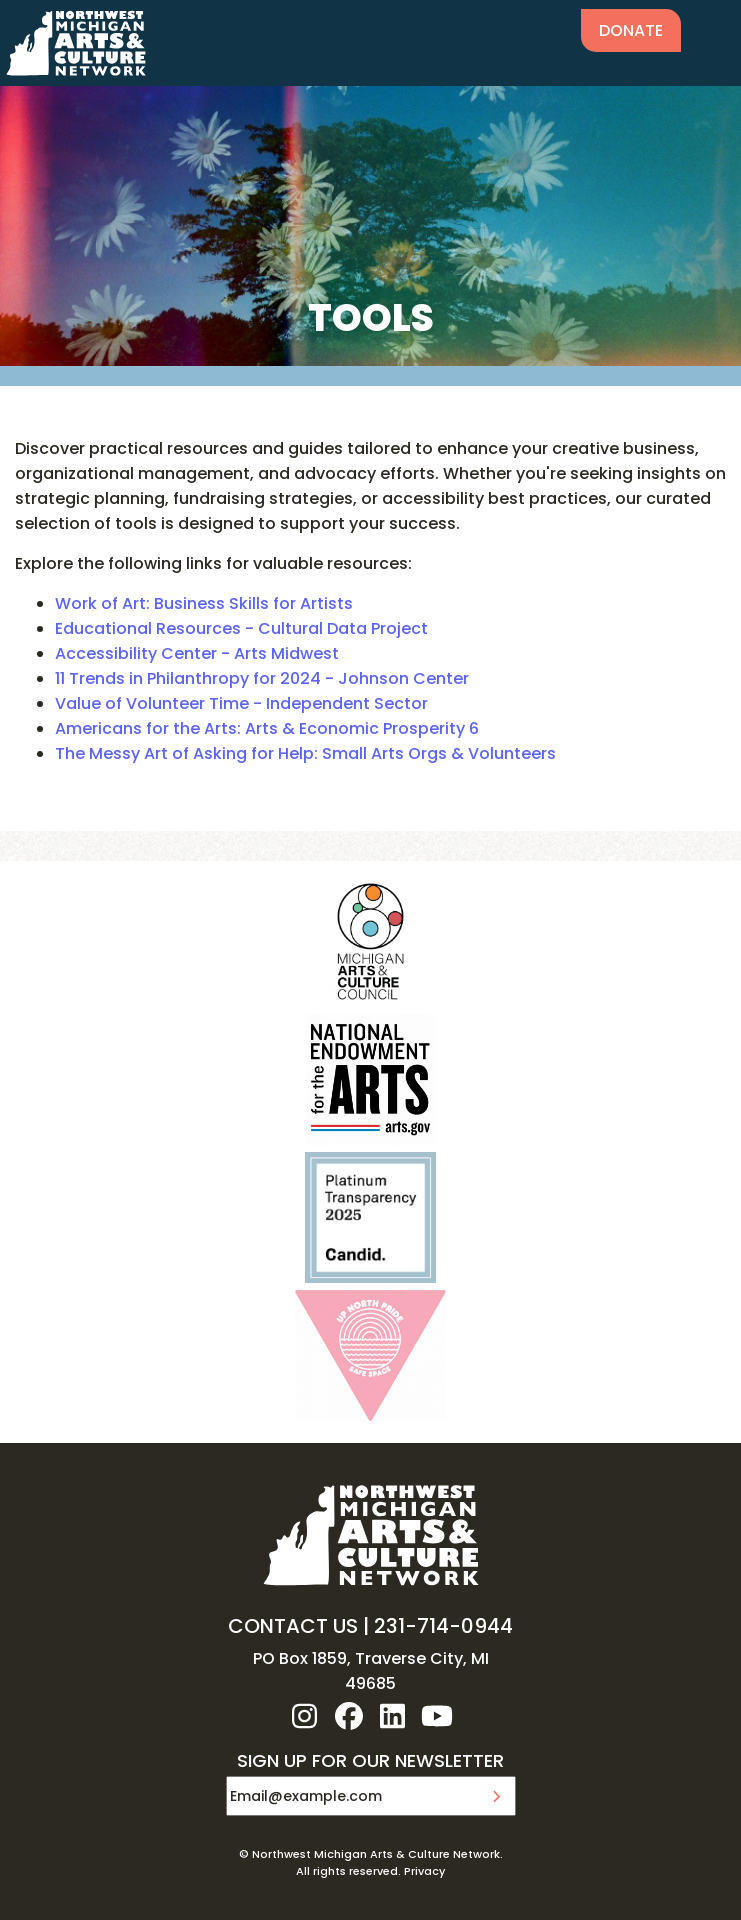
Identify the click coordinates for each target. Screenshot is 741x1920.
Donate (631, 30)
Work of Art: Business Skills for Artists (204, 603)
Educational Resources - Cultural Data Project (241, 628)
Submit (496, 1796)
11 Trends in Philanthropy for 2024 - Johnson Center (262, 678)
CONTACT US (293, 1626)
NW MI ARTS (76, 43)
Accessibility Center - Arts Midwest (197, 653)
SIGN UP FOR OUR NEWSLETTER (370, 1762)
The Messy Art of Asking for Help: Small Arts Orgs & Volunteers (305, 753)
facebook (349, 1716)
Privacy (424, 1871)
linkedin (393, 1716)
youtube (437, 1716)
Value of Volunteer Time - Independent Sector (241, 703)
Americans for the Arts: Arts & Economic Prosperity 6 (267, 728)
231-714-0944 (443, 1626)
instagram (305, 1716)
